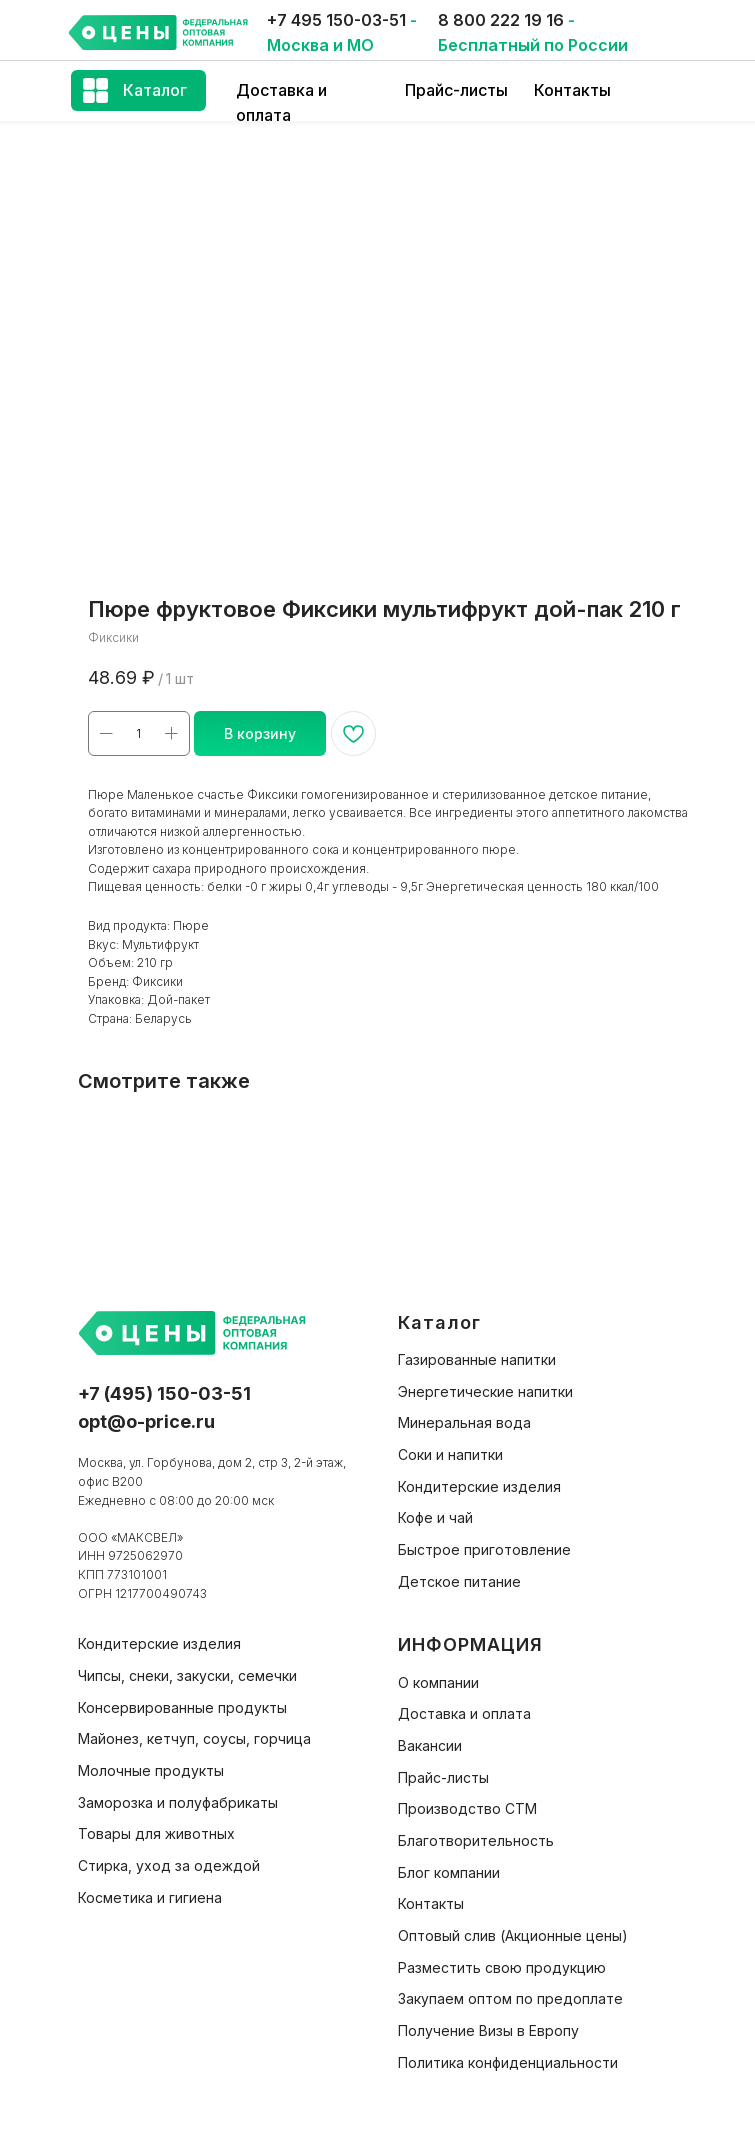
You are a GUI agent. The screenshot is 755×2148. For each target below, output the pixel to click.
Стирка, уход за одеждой (169, 1865)
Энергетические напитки (485, 1391)
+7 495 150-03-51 (336, 20)
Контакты (572, 90)
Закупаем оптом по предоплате (510, 1998)
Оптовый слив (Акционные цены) (513, 1935)
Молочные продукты (151, 1770)
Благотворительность (476, 1840)
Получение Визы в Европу (488, 2030)
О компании (438, 1682)
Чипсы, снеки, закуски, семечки (187, 1675)
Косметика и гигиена (150, 1897)
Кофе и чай (435, 1517)
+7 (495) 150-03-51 (164, 1393)
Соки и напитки (450, 1454)
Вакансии (430, 1745)
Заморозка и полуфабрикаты (178, 1802)
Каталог (155, 90)
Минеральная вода (464, 1422)
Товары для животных (156, 1833)
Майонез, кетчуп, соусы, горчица (194, 1738)
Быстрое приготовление (484, 1549)
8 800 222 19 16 (501, 20)
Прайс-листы (456, 90)
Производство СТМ (467, 1808)
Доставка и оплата (464, 1713)
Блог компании (449, 1872)
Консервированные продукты (182, 1707)
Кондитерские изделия (479, 1486)
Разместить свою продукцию (502, 1967)
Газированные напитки (477, 1359)
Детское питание (459, 1581)
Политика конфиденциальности (508, 2062)
